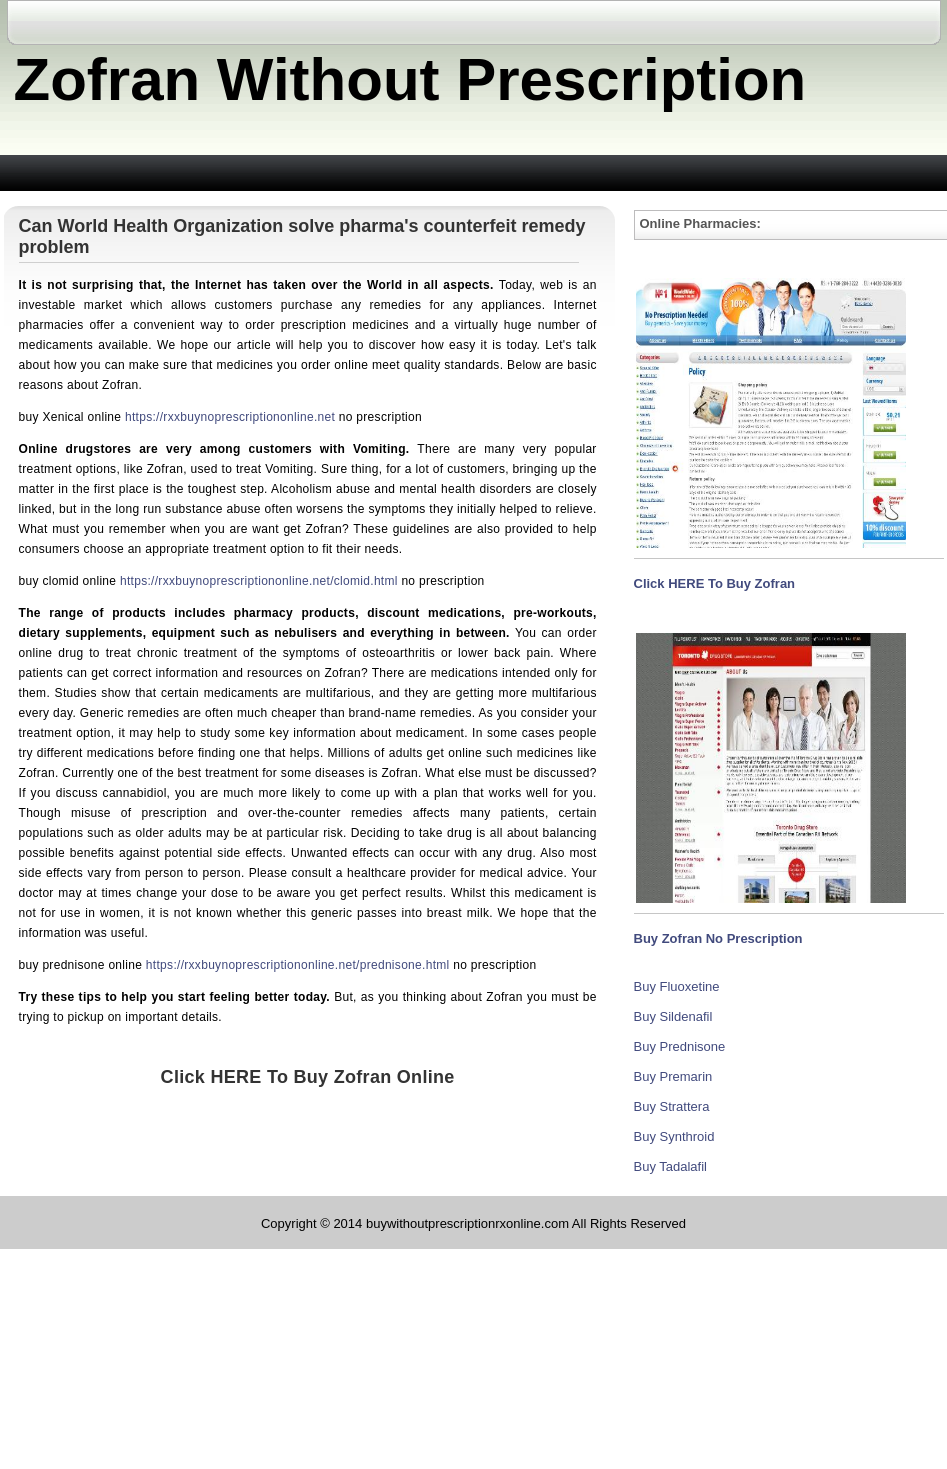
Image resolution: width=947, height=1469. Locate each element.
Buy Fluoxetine (677, 986)
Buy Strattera (672, 1106)
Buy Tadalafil (670, 1166)
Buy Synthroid (674, 1136)
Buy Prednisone (680, 1046)
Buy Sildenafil (673, 1016)
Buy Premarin (673, 1076)
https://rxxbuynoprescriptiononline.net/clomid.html (259, 581)
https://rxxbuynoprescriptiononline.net (230, 417)
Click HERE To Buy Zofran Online (308, 1077)
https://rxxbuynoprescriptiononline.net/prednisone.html (298, 965)
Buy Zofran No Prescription (718, 938)
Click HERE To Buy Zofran (715, 583)
